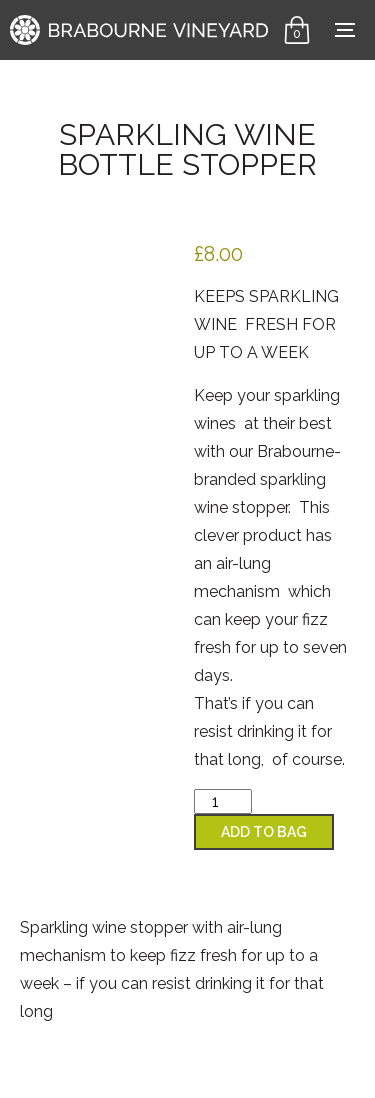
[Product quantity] (223, 801)
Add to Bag (264, 832)
